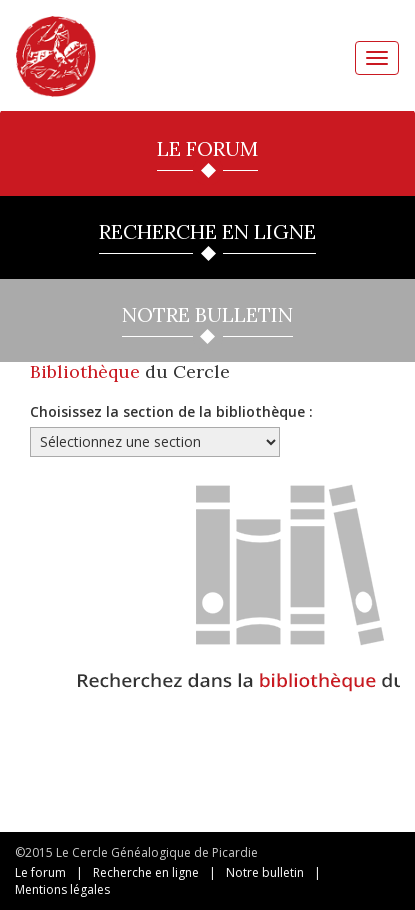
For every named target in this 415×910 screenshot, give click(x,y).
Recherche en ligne (146, 872)
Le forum (40, 872)
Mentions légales (62, 889)
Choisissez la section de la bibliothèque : (171, 411)
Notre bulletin (265, 872)
